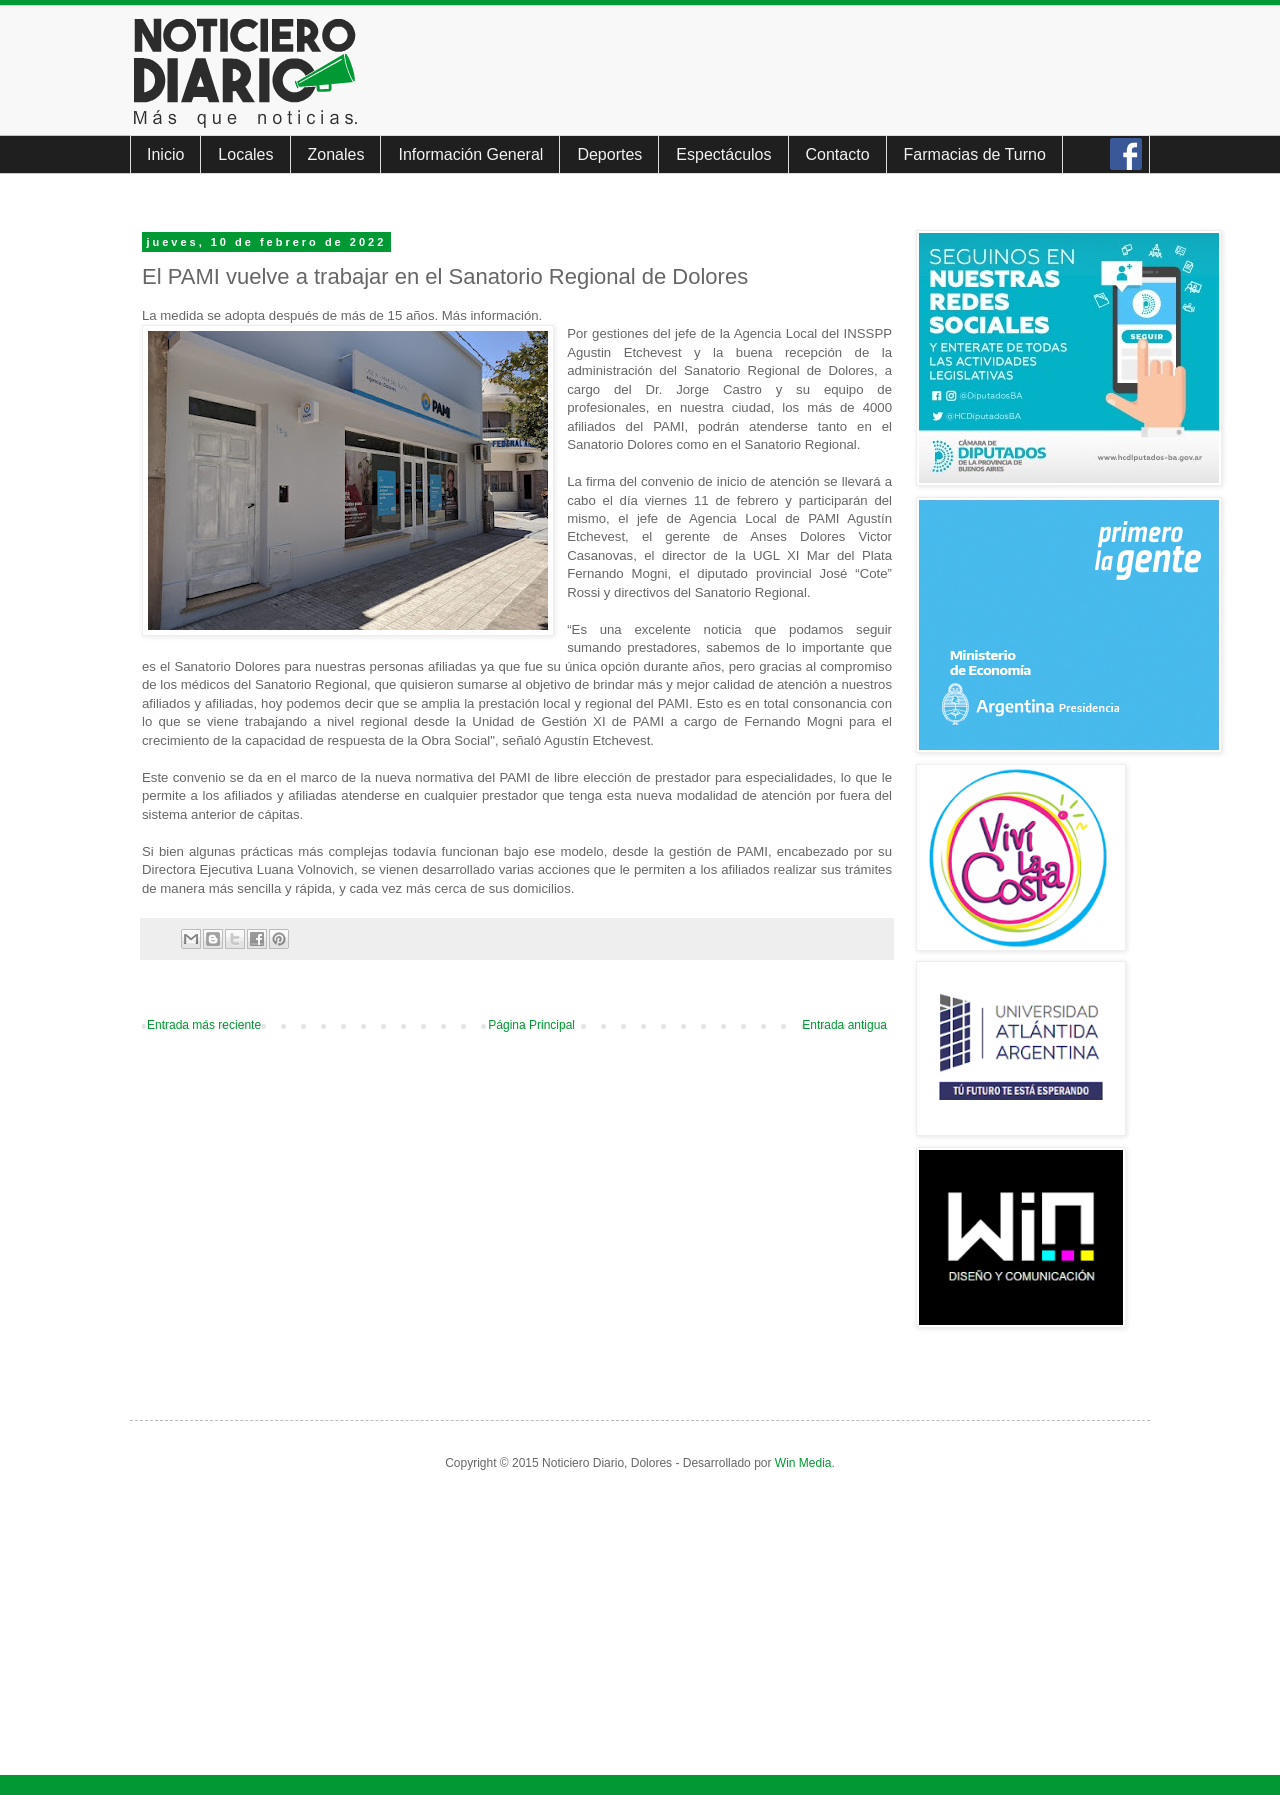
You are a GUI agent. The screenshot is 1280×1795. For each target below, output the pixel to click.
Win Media (803, 1463)
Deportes (609, 154)
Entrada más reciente (204, 1025)
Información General (470, 154)
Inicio (165, 154)
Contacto (838, 154)
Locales (245, 154)
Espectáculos (723, 154)
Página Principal (531, 1025)
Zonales (336, 154)
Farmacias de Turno (975, 154)
